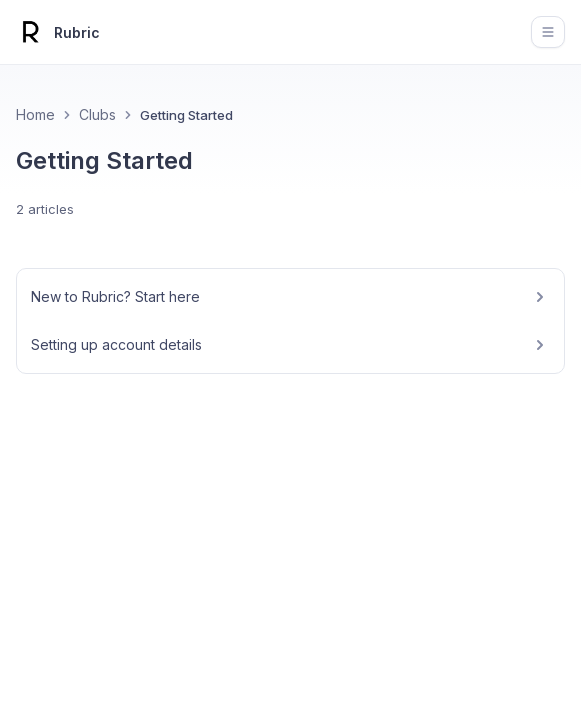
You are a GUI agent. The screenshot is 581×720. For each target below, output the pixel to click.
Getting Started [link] (186, 115)
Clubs (97, 114)
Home (35, 114)
